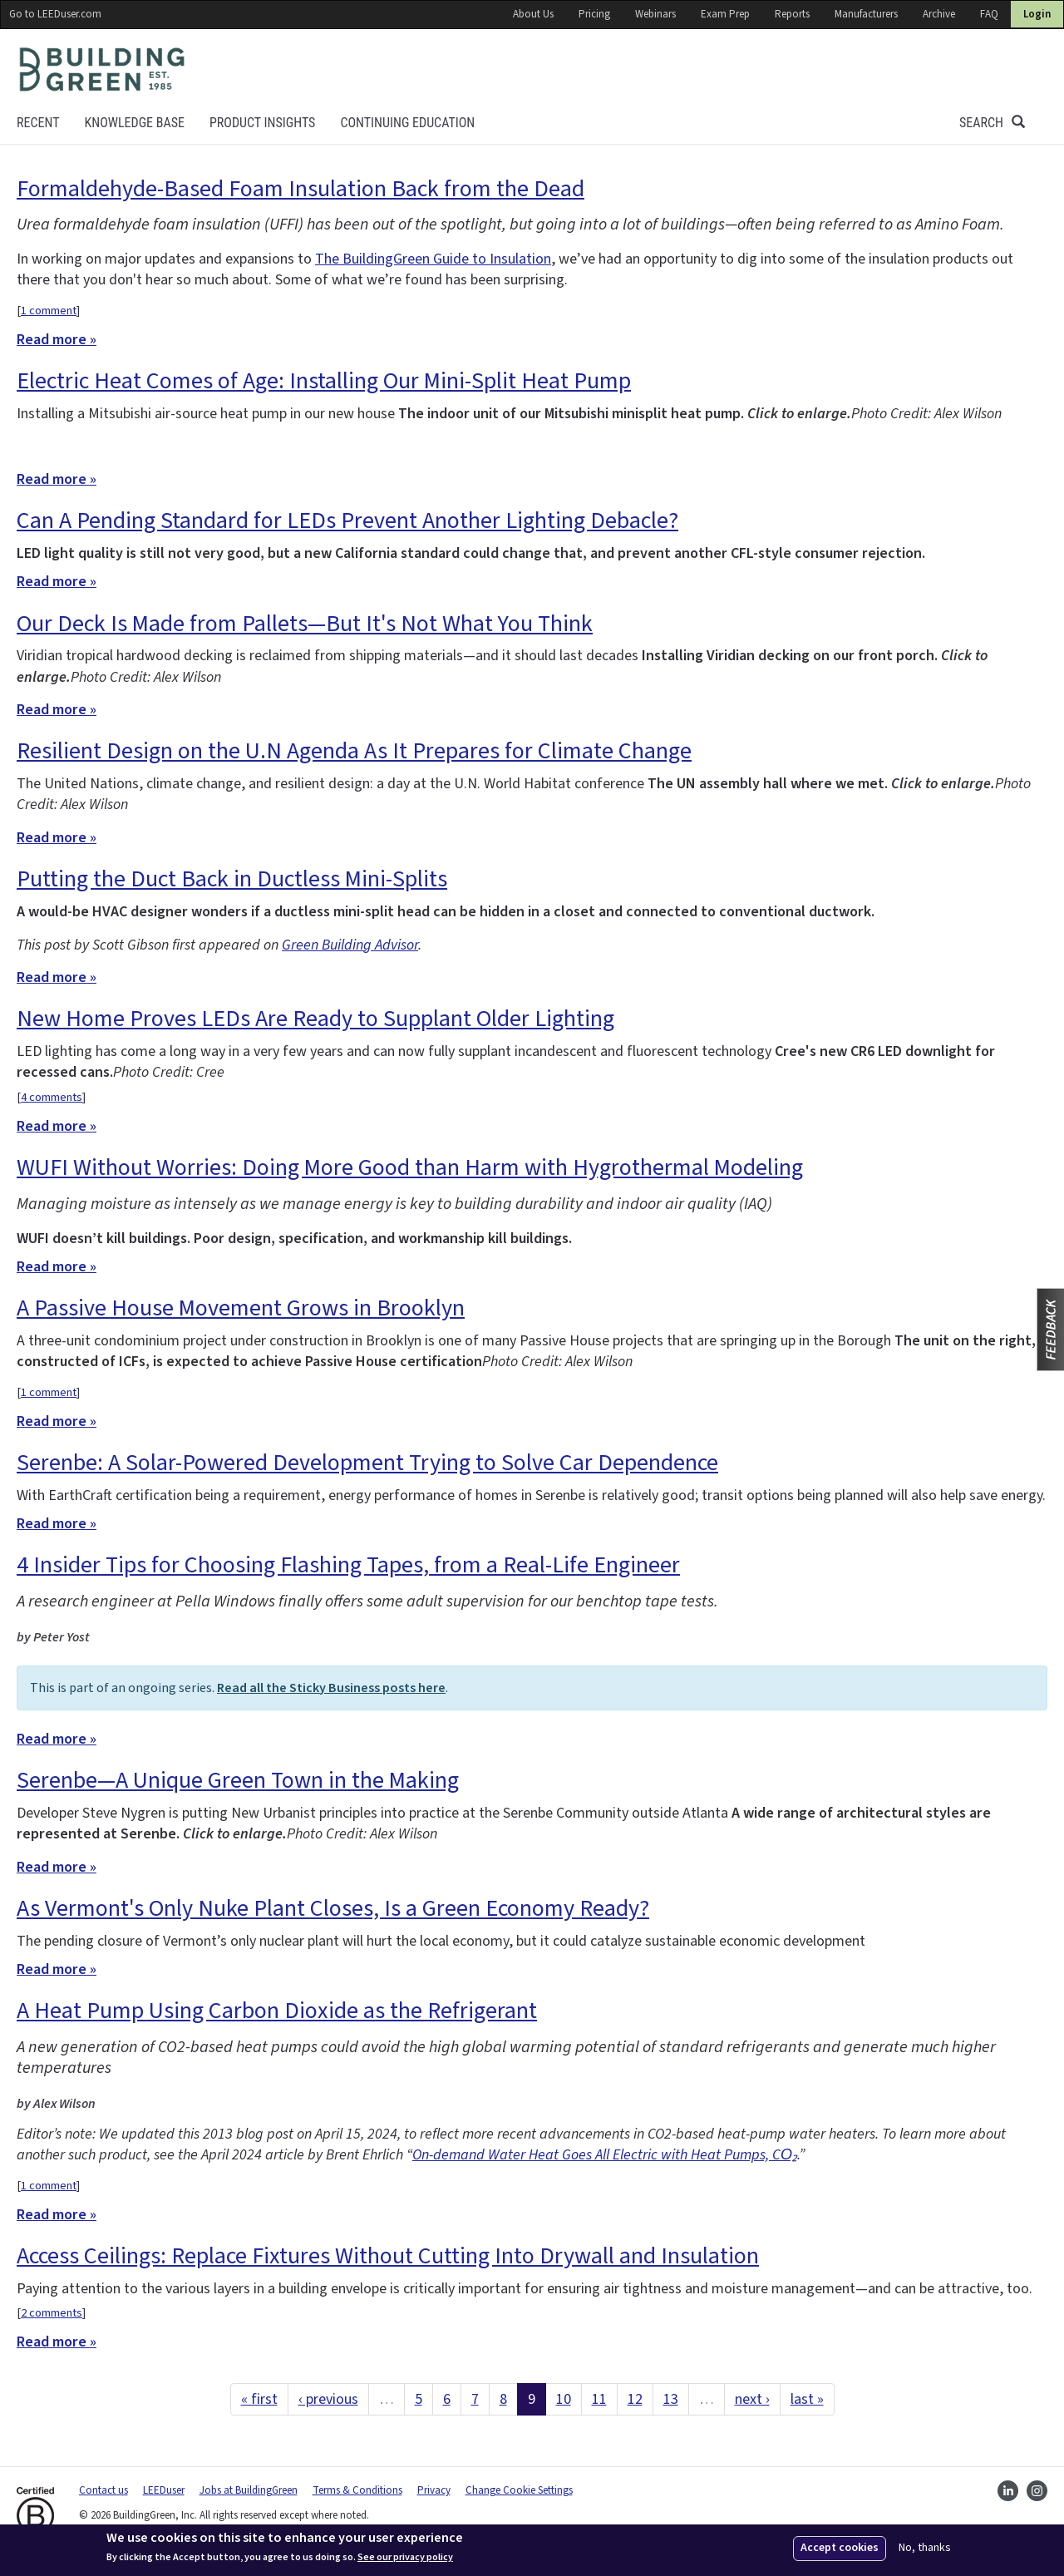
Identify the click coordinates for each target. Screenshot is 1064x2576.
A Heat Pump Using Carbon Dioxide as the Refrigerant (277, 2010)
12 (635, 2399)
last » (807, 2399)
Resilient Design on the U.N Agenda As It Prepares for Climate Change (354, 750)
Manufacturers (866, 14)
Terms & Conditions (357, 2490)
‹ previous (328, 2399)
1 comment (48, 310)
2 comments (51, 2313)
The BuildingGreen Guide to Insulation (433, 259)
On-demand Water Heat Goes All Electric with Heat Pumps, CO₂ (604, 2154)
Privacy (434, 2490)
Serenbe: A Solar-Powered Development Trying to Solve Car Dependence (367, 1462)
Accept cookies (839, 2547)
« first (259, 2399)
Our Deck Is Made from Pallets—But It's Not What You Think (305, 623)
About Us (533, 14)
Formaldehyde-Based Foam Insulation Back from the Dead (300, 188)
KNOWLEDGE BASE (134, 123)
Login (1037, 14)
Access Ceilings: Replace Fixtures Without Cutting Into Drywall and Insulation (388, 2256)
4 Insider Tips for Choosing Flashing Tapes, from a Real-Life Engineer (348, 1565)
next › (752, 2399)
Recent (38, 123)
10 (563, 2399)
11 (599, 2399)
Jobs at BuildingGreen (249, 2490)
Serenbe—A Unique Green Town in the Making (238, 1780)
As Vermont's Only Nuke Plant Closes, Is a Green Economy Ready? (333, 1908)
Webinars (655, 14)
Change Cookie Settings (519, 2490)
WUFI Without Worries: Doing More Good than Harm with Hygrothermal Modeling (410, 1167)
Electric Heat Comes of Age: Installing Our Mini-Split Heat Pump (324, 380)
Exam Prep (725, 14)
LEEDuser (164, 2490)
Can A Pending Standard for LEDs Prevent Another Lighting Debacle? (347, 520)
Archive (939, 14)
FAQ (989, 14)
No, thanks (925, 2548)
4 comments (51, 1097)
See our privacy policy (405, 2557)
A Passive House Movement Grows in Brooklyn (241, 1308)
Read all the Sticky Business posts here (331, 1688)
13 (670, 2399)
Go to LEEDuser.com (55, 14)
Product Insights (262, 123)
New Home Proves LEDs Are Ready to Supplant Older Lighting (315, 1018)
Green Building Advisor (350, 945)
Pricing (594, 14)
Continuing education (407, 123)
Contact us (103, 2490)
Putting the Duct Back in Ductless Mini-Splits (232, 879)
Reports (792, 14)
